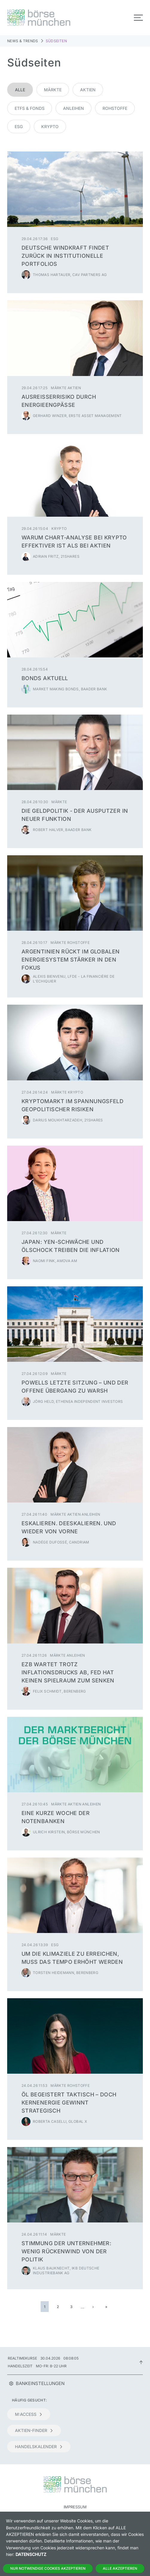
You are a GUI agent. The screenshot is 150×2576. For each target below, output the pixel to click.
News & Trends (22, 41)
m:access (28, 2414)
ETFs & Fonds (30, 108)
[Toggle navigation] (138, 18)
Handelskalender (39, 2446)
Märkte (53, 89)
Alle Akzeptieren (120, 2568)
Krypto (50, 126)
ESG (19, 126)
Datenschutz (31, 2554)
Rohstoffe (114, 108)
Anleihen (73, 108)
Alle (20, 89)
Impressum (75, 2506)
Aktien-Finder (34, 2430)
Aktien (88, 89)
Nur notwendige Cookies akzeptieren (47, 2568)
